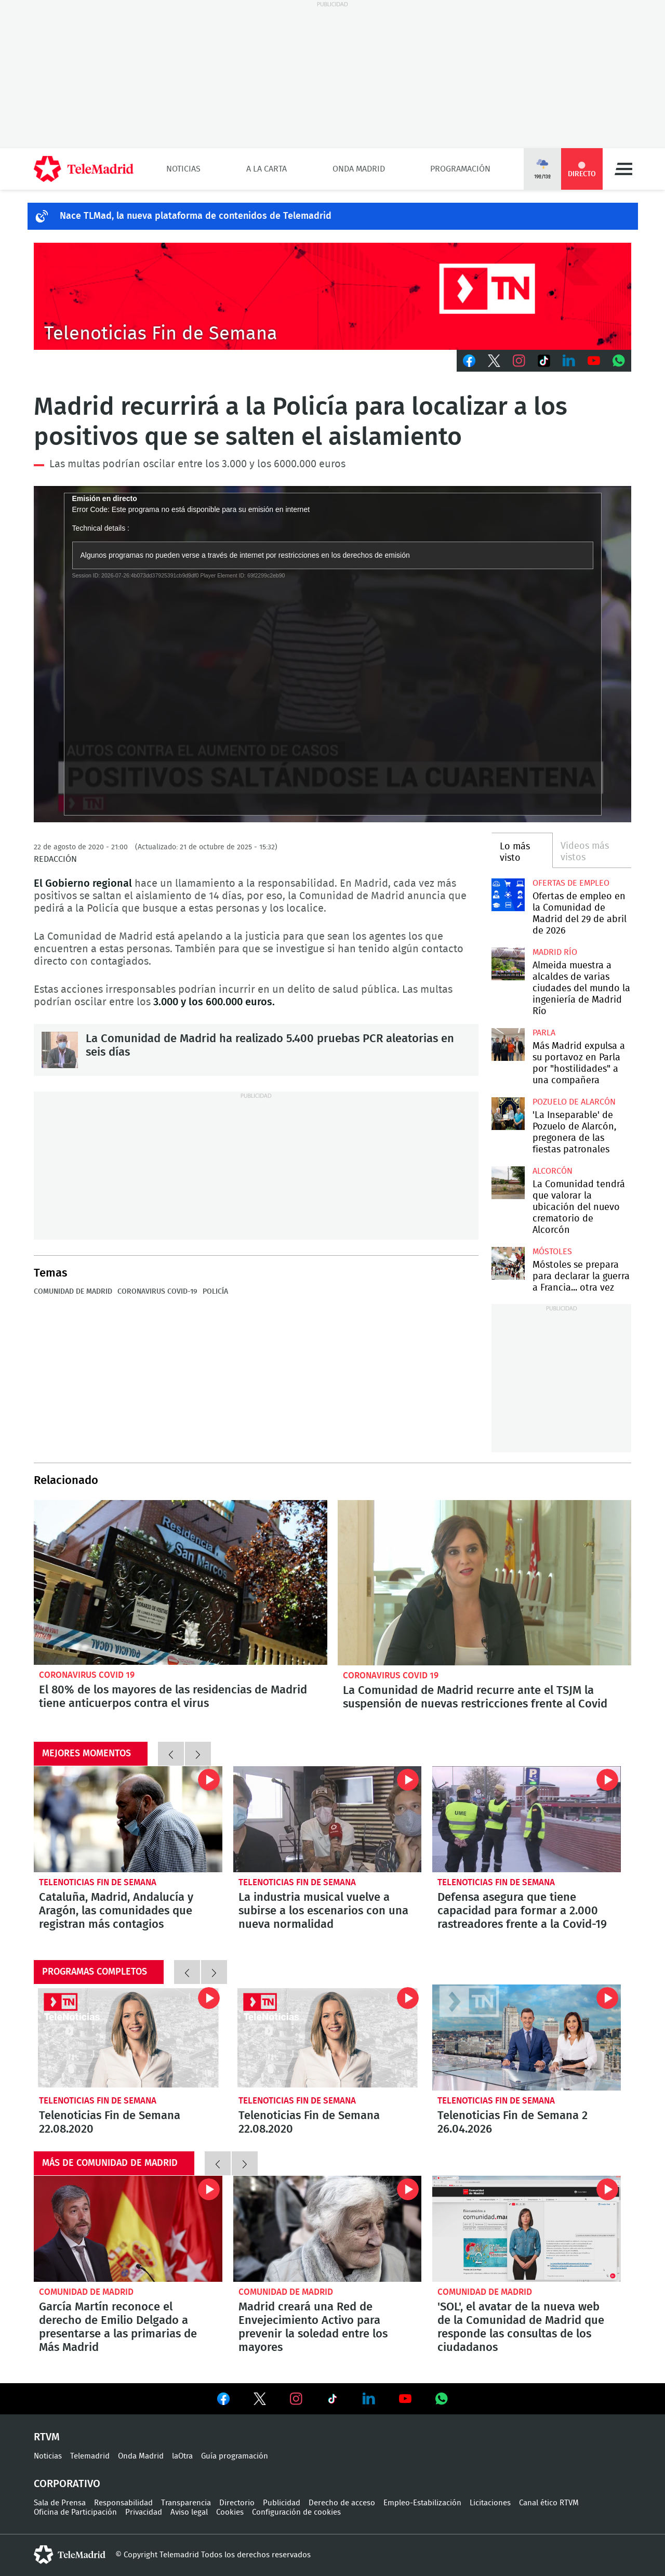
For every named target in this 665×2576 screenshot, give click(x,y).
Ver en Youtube (405, 2398)
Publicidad (281, 2503)
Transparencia (186, 2503)
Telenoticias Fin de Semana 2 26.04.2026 (526, 2037)
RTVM (47, 2437)
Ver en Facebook (223, 2401)
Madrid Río (555, 952)
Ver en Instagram (296, 2398)
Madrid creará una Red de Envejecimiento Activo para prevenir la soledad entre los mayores (327, 2229)
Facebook (469, 360)
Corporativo (67, 2484)
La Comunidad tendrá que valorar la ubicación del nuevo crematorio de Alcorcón (507, 1182)
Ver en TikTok (332, 2401)
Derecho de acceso (342, 2503)
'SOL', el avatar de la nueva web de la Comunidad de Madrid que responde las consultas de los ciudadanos (526, 2229)
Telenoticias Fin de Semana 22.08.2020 (128, 2037)
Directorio (237, 2503)
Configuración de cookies (296, 2512)
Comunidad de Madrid (73, 1291)
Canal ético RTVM (549, 2503)
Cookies (230, 2512)
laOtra (182, 2456)
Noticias (183, 169)
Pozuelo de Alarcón (574, 1102)
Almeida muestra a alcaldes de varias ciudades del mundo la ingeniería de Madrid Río (507, 964)
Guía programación (234, 2456)
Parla (544, 1033)
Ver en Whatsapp (441, 2398)
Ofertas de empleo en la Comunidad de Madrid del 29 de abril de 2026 (507, 894)
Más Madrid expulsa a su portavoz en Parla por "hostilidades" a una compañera (507, 1044)
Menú (623, 169)
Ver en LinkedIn (368, 2398)
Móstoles (552, 1251)
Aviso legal (189, 2512)
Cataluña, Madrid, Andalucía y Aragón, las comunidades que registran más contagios (128, 1819)
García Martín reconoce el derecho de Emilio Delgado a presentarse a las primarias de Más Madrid (128, 2229)
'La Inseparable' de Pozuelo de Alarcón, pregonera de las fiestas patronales (507, 1113)
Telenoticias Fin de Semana (97, 1882)
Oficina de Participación (75, 2512)
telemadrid (69, 2555)
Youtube (593, 361)
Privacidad (143, 2512)
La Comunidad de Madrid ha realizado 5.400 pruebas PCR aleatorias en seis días (60, 1050)
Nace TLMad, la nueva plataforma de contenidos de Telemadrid (195, 216)
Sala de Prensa (60, 2503)
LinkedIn (568, 361)
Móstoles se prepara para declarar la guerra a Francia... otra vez (507, 1263)
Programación (460, 169)
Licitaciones (490, 2503)
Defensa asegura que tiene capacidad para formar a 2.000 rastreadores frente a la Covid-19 (526, 1819)
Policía (215, 1291)
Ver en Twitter (259, 2401)
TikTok (543, 360)
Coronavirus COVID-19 (157, 1291)
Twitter (494, 360)
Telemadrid (90, 2456)
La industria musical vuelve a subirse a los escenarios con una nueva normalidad (327, 1819)
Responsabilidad (123, 2503)
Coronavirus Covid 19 (87, 1675)
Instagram (519, 361)
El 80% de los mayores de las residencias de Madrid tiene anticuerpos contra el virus (180, 1582)
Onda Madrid (358, 169)
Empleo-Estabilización (422, 2503)
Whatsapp (618, 361)
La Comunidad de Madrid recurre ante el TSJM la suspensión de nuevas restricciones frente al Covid (484, 1582)
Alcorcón (553, 1171)
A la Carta (266, 169)
